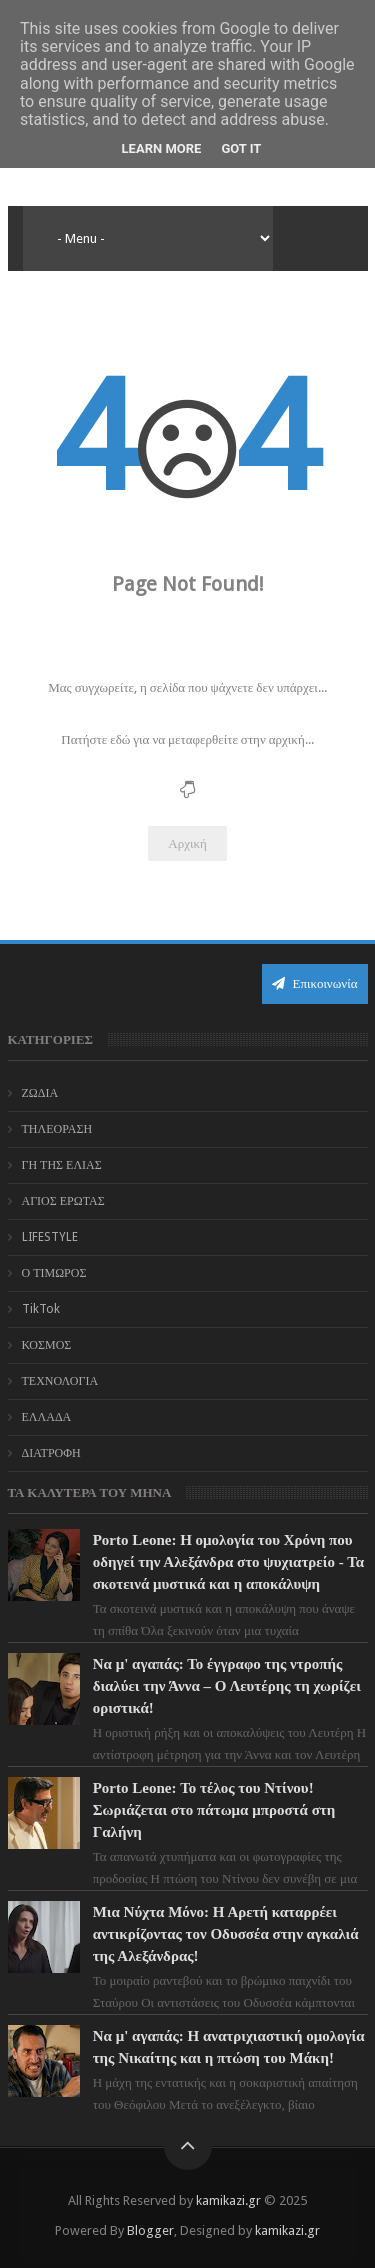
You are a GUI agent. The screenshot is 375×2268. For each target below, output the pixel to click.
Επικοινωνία (315, 983)
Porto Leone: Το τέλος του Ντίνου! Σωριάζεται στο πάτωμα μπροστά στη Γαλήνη (214, 1810)
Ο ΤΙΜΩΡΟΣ (54, 1273)
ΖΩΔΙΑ (40, 1093)
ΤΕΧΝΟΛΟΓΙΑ (60, 1381)
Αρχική (187, 843)
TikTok (41, 1309)
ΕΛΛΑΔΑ (47, 1417)
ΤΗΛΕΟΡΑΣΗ (57, 1129)
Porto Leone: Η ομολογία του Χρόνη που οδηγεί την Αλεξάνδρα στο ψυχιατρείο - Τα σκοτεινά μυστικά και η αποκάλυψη (228, 1562)
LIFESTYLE (50, 1237)
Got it (241, 148)
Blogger (150, 2230)
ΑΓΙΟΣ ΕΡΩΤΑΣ (63, 1201)
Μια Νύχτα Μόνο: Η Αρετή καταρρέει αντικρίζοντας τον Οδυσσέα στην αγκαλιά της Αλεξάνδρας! (226, 1934)
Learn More (162, 148)
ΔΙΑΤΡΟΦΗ (51, 1453)
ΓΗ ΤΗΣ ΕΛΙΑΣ (62, 1165)
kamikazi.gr (228, 2200)
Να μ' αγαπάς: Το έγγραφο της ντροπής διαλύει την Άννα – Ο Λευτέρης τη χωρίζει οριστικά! (227, 1686)
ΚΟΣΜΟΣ (47, 1345)
